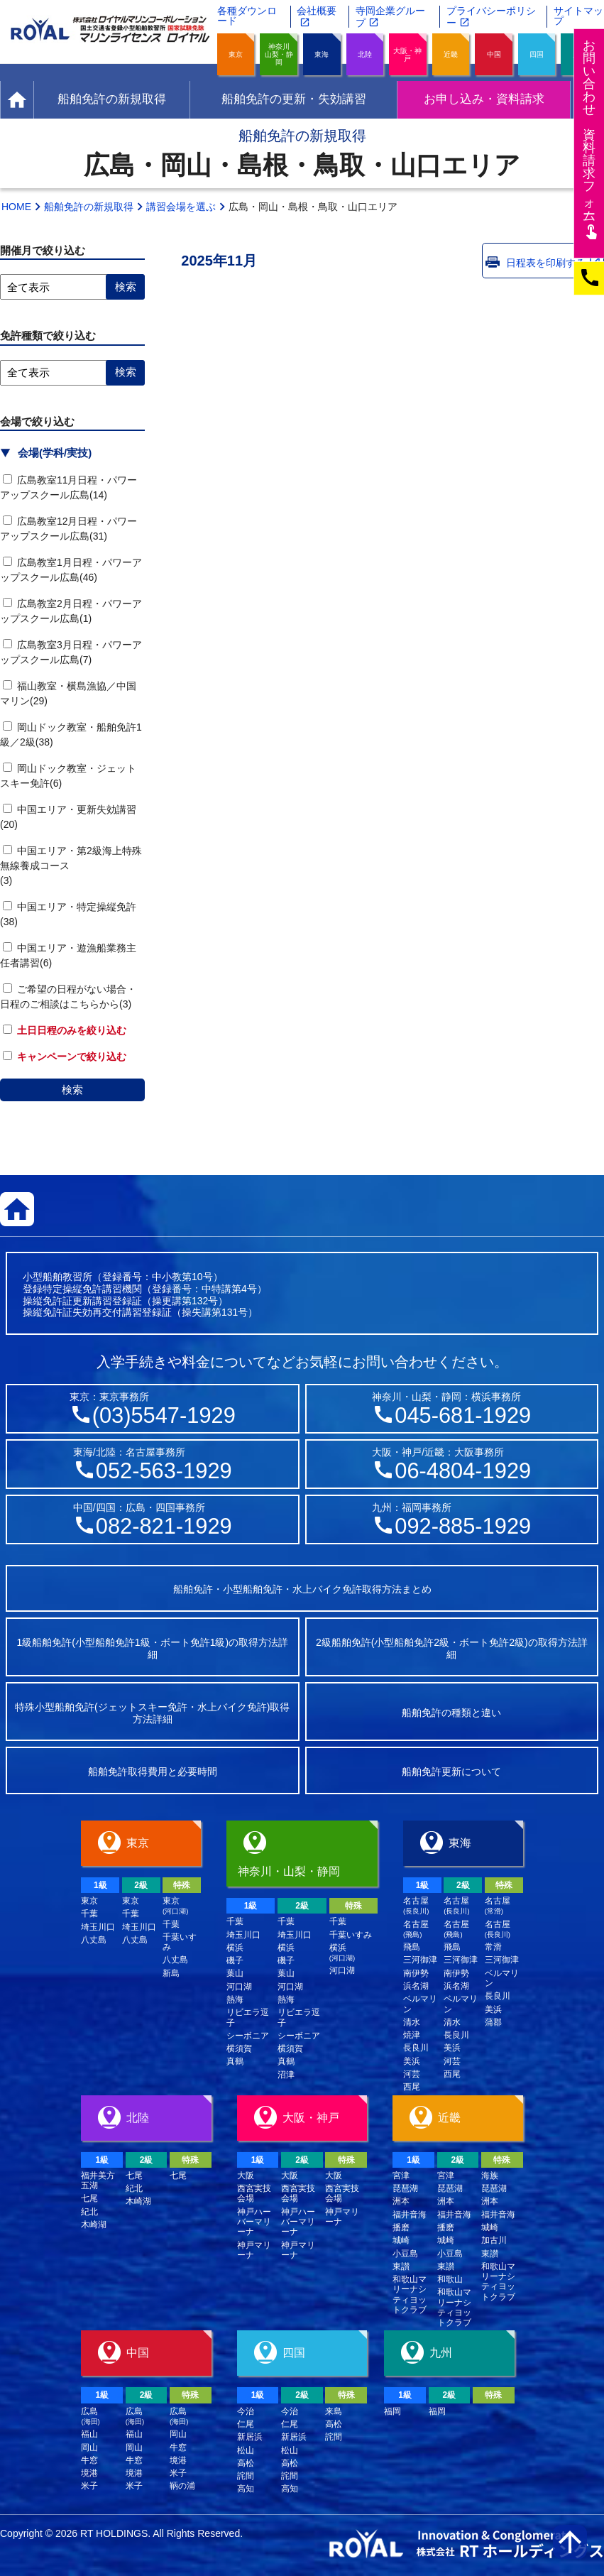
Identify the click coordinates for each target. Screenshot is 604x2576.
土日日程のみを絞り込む (64, 1030)
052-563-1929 (164, 1470)
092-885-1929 (463, 1526)
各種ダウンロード (247, 15)
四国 (536, 54)
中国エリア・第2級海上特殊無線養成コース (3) (84, 865)
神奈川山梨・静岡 (279, 54)
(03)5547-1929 (164, 1415)
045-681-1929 (463, 1415)
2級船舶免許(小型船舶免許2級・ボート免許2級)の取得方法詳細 (452, 1648)
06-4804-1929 (463, 1470)
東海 (321, 54)
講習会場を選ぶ (181, 206)
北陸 (365, 54)
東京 (236, 54)
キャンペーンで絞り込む (64, 1056)
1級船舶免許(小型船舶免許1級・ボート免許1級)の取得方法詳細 (152, 1648)
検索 (72, 1090)
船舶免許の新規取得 (88, 206)
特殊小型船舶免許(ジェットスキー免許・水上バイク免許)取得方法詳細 (152, 1713)
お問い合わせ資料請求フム (591, 138)
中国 (494, 54)
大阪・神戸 (407, 54)
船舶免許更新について (451, 1771)
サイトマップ (578, 15)
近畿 (451, 54)
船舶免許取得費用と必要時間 (152, 1771)
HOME (16, 206)
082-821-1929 (164, 1526)
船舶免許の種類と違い (451, 1712)
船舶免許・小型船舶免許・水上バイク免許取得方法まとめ (302, 1589)
